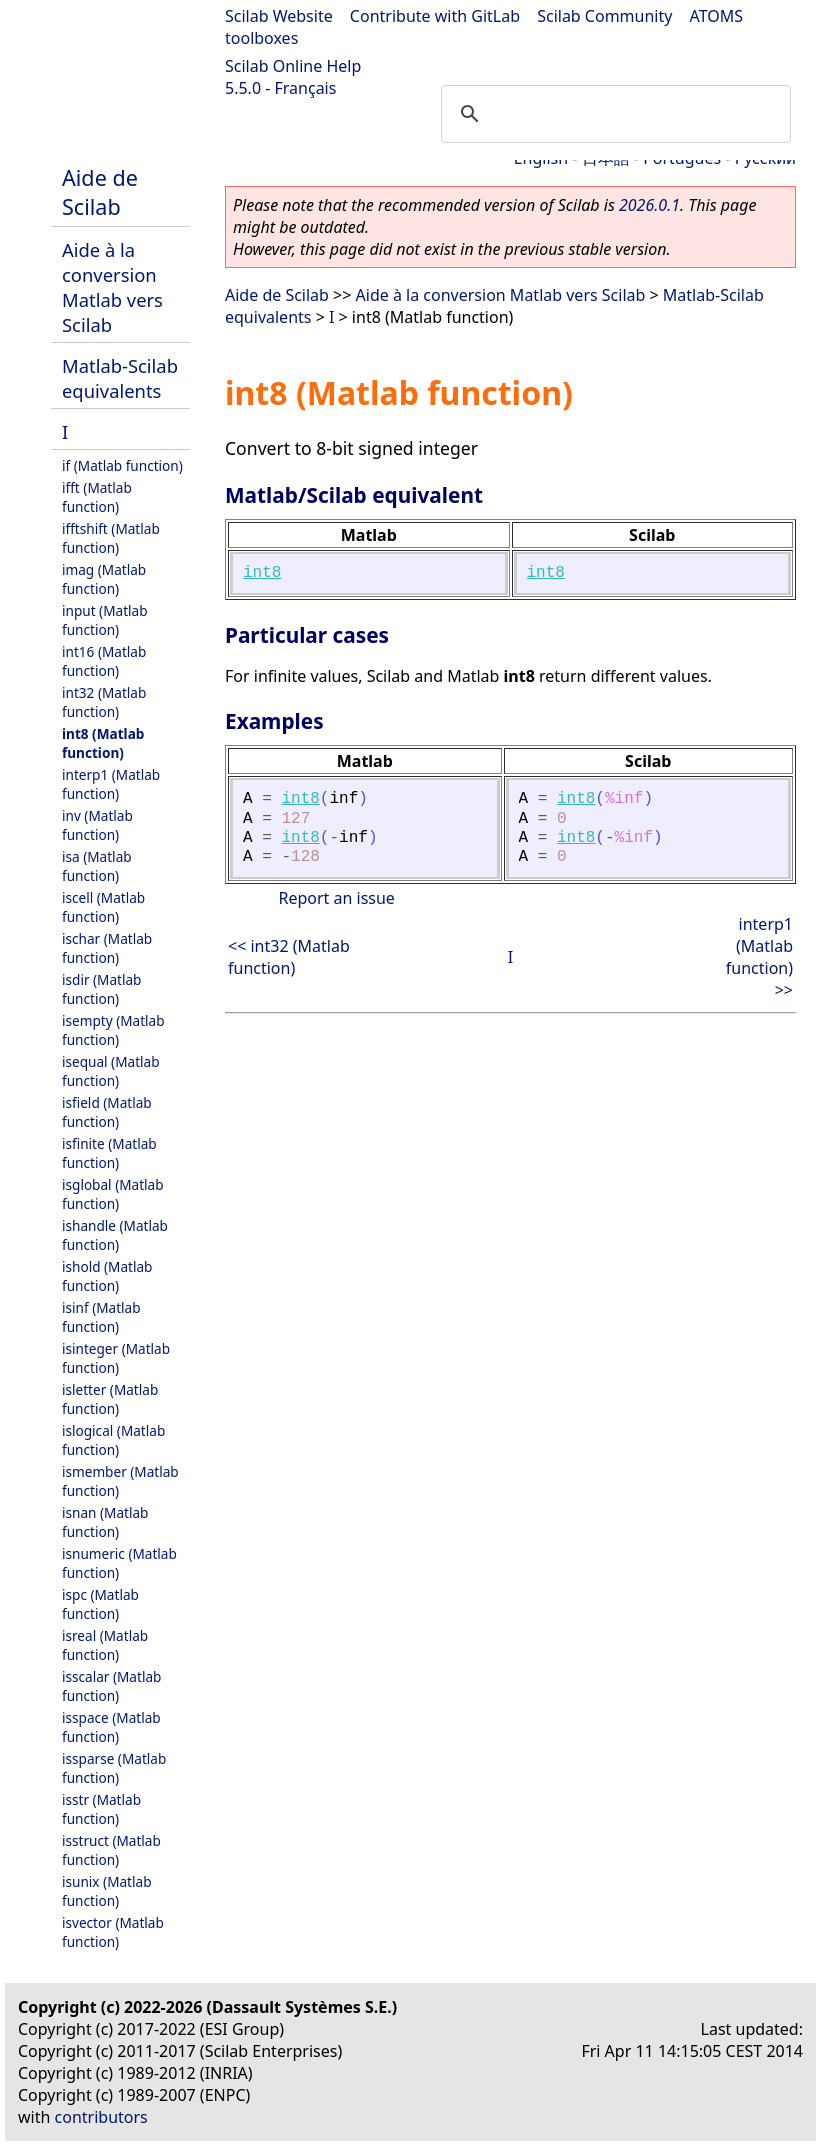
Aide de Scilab (100, 192)
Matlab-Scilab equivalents (120, 378)
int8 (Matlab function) (103, 743)
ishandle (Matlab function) (115, 1235)
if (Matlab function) (122, 465)
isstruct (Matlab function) (111, 1850)
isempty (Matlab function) (113, 1030)
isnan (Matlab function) (105, 1522)
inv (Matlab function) (97, 825)
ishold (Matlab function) (107, 1276)
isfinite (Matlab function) (109, 1153)
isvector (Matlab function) (113, 1932)
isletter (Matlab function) (110, 1399)
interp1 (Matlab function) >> (759, 957)
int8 (262, 573)
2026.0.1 (649, 205)
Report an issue (336, 898)
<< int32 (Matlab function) (289, 957)
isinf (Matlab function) (101, 1317)
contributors (101, 2117)
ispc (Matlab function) (100, 1604)
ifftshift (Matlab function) (111, 538)
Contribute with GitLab (435, 16)
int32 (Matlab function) (104, 702)
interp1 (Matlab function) (111, 784)
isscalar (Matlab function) (111, 1686)
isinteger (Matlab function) (116, 1358)
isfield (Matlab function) (107, 1112)
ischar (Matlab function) (107, 948)
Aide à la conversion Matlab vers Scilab (112, 287)
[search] (613, 114)
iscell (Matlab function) (103, 907)
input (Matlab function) (105, 620)
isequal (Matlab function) (111, 1071)
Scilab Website (279, 16)
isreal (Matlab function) (105, 1645)
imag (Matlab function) (104, 579)
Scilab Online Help (293, 66)
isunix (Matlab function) (107, 1891)
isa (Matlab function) (97, 866)
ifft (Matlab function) (97, 497)
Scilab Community (604, 16)
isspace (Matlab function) (111, 1727)
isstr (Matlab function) (101, 1809)
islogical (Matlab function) (113, 1440)
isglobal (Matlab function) (113, 1194)
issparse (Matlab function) (114, 1768)
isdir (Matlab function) (101, 989)
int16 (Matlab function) (104, 661)
